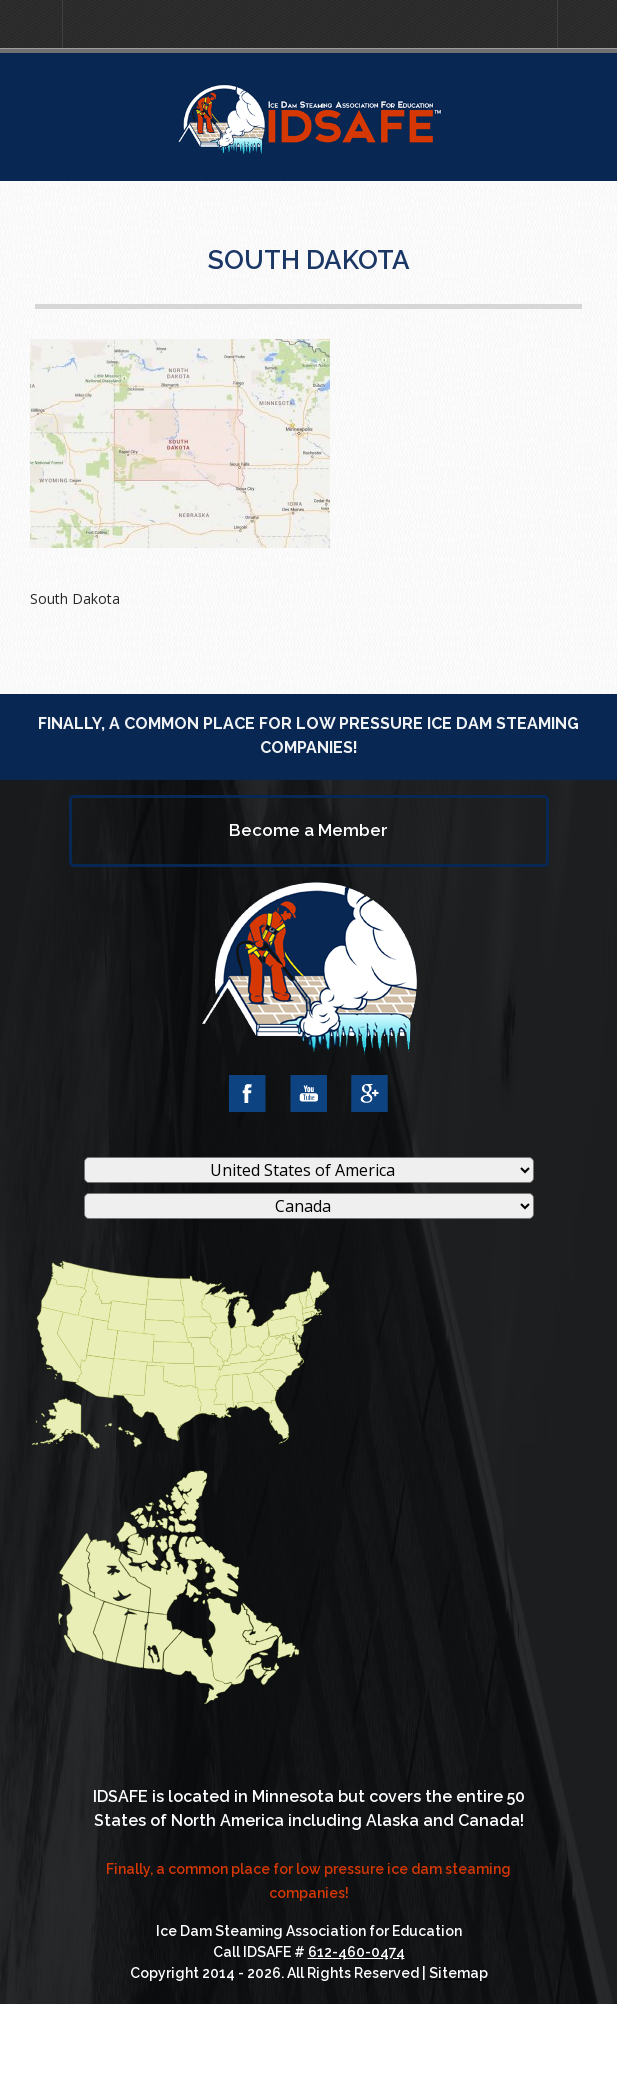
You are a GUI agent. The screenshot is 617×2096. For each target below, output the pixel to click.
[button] (31, 24)
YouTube (308, 1093)
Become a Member (308, 830)
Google (369, 1093)
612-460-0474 (356, 1952)
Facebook (247, 1093)
